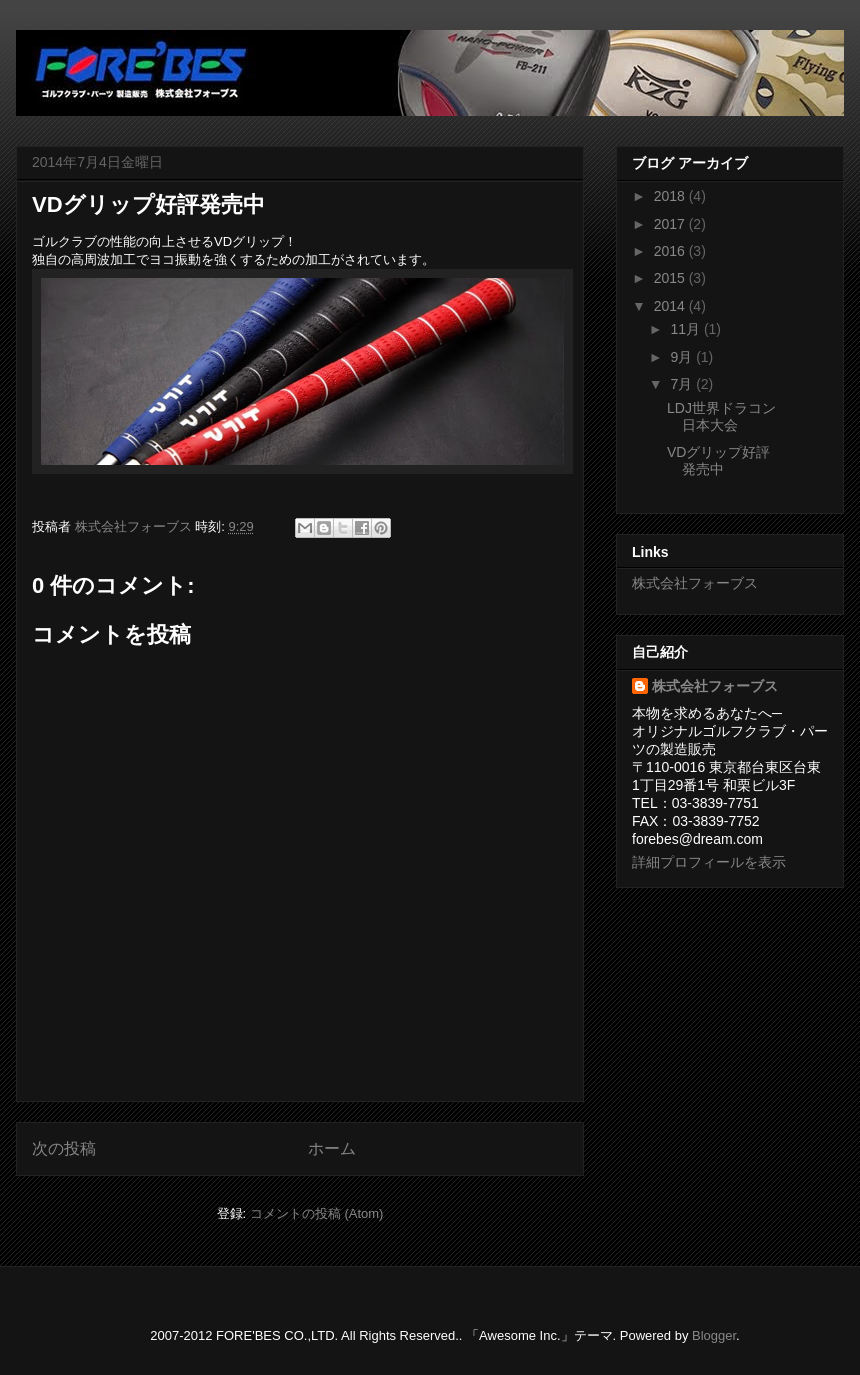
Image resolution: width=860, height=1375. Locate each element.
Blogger (714, 1335)
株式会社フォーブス (695, 583)
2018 (671, 196)
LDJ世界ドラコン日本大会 (721, 416)
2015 (671, 278)
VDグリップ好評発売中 (718, 460)
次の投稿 (64, 1148)
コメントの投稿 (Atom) (317, 1213)
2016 (671, 251)
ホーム (332, 1148)
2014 (671, 306)
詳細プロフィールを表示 (709, 862)
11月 (686, 329)
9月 (683, 357)
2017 (671, 224)
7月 (683, 384)
